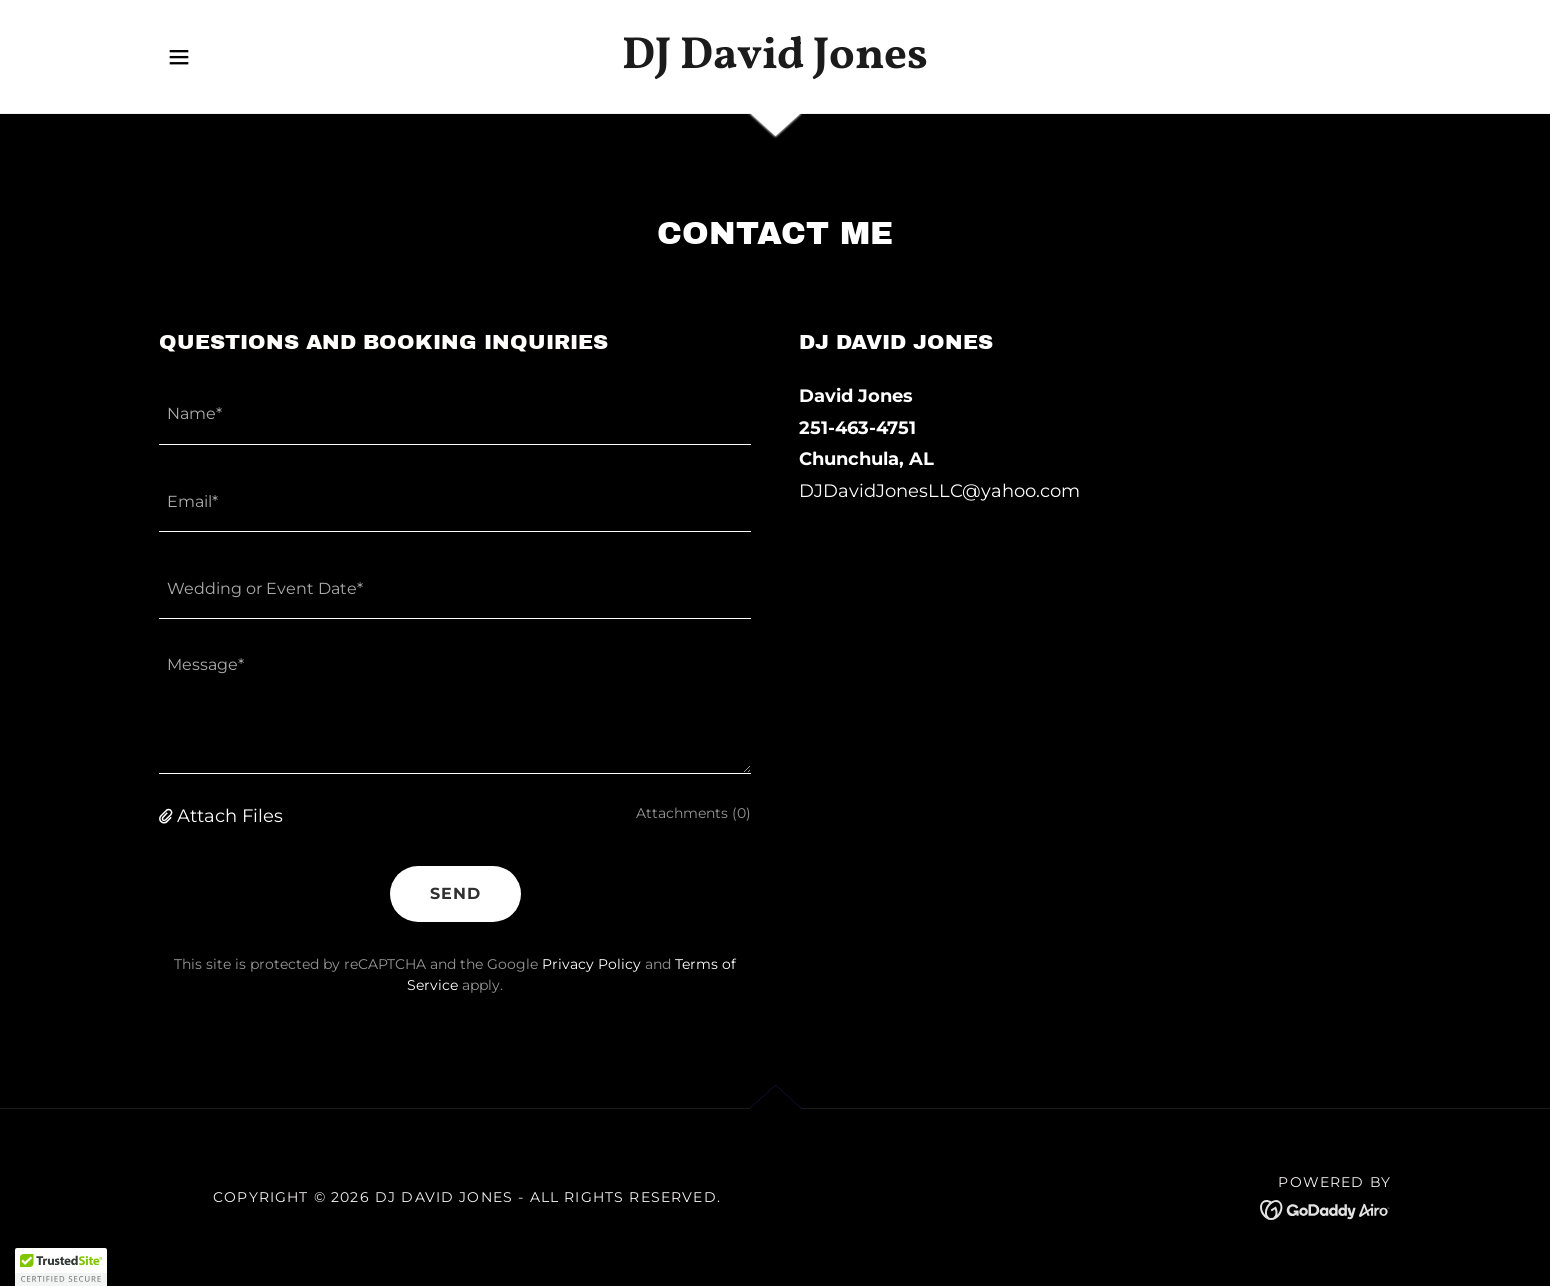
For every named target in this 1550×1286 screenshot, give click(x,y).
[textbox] (455, 412)
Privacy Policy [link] (591, 964)
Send (455, 893)
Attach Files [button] (230, 816)
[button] (179, 57)
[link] (775, 62)
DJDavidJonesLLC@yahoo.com (939, 491)
